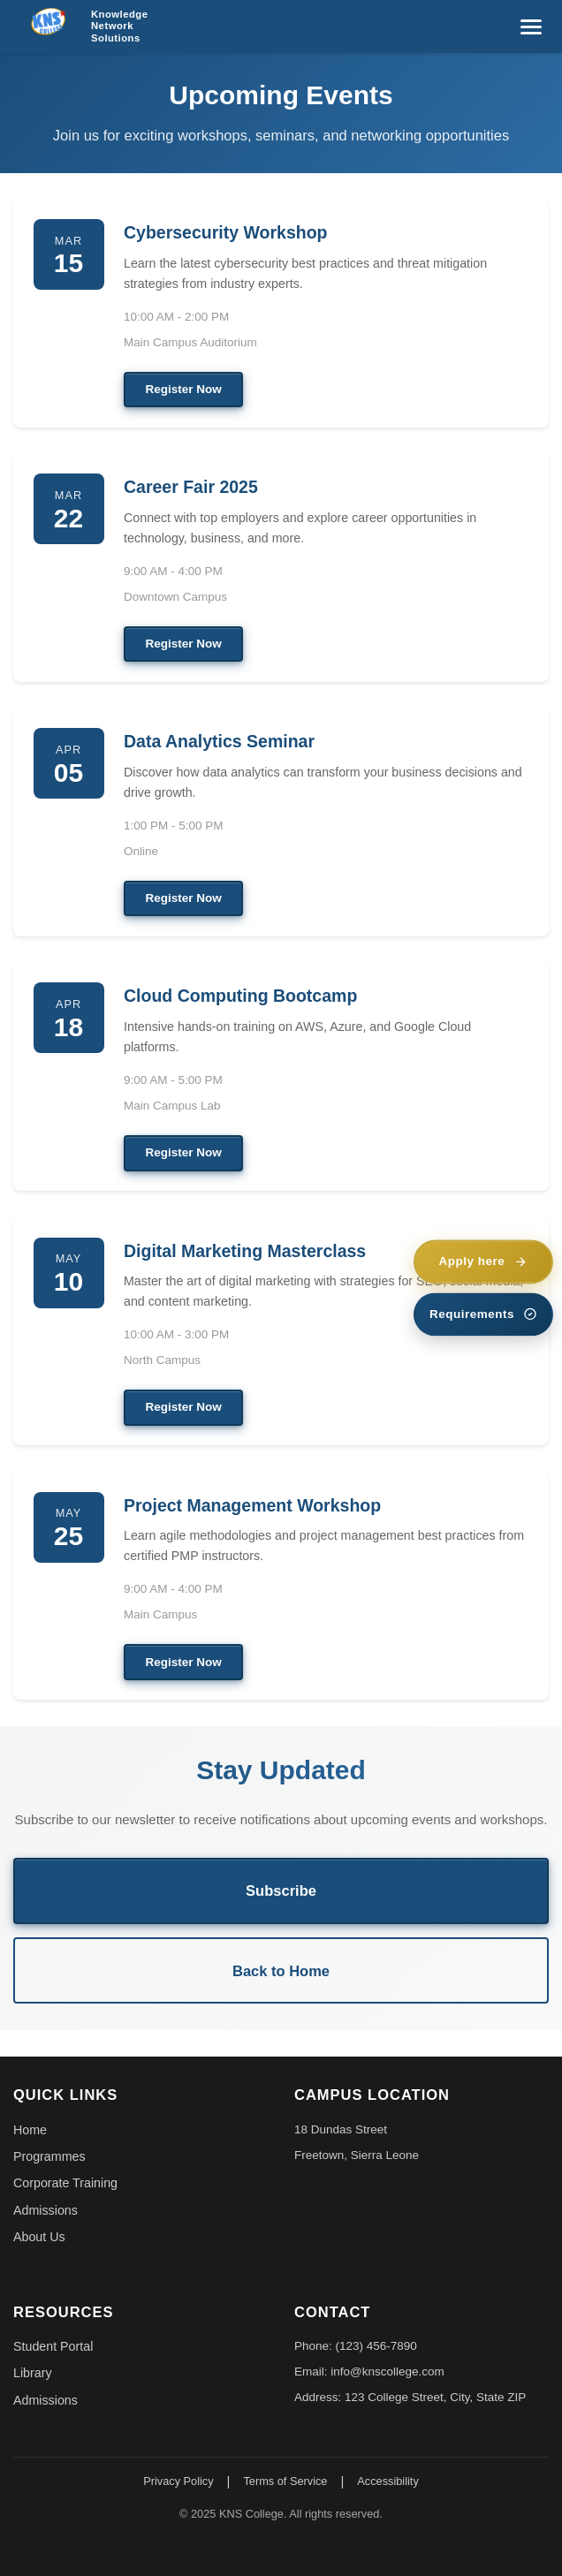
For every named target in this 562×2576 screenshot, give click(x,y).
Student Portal (53, 2346)
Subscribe (281, 1890)
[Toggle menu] (531, 26)
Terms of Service (285, 2481)
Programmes (49, 2156)
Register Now (184, 389)
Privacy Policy (178, 2481)
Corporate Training (65, 2183)
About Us (39, 2237)
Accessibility (387, 2481)
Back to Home (281, 1971)
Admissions (45, 2210)
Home (30, 2130)
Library (32, 2373)
